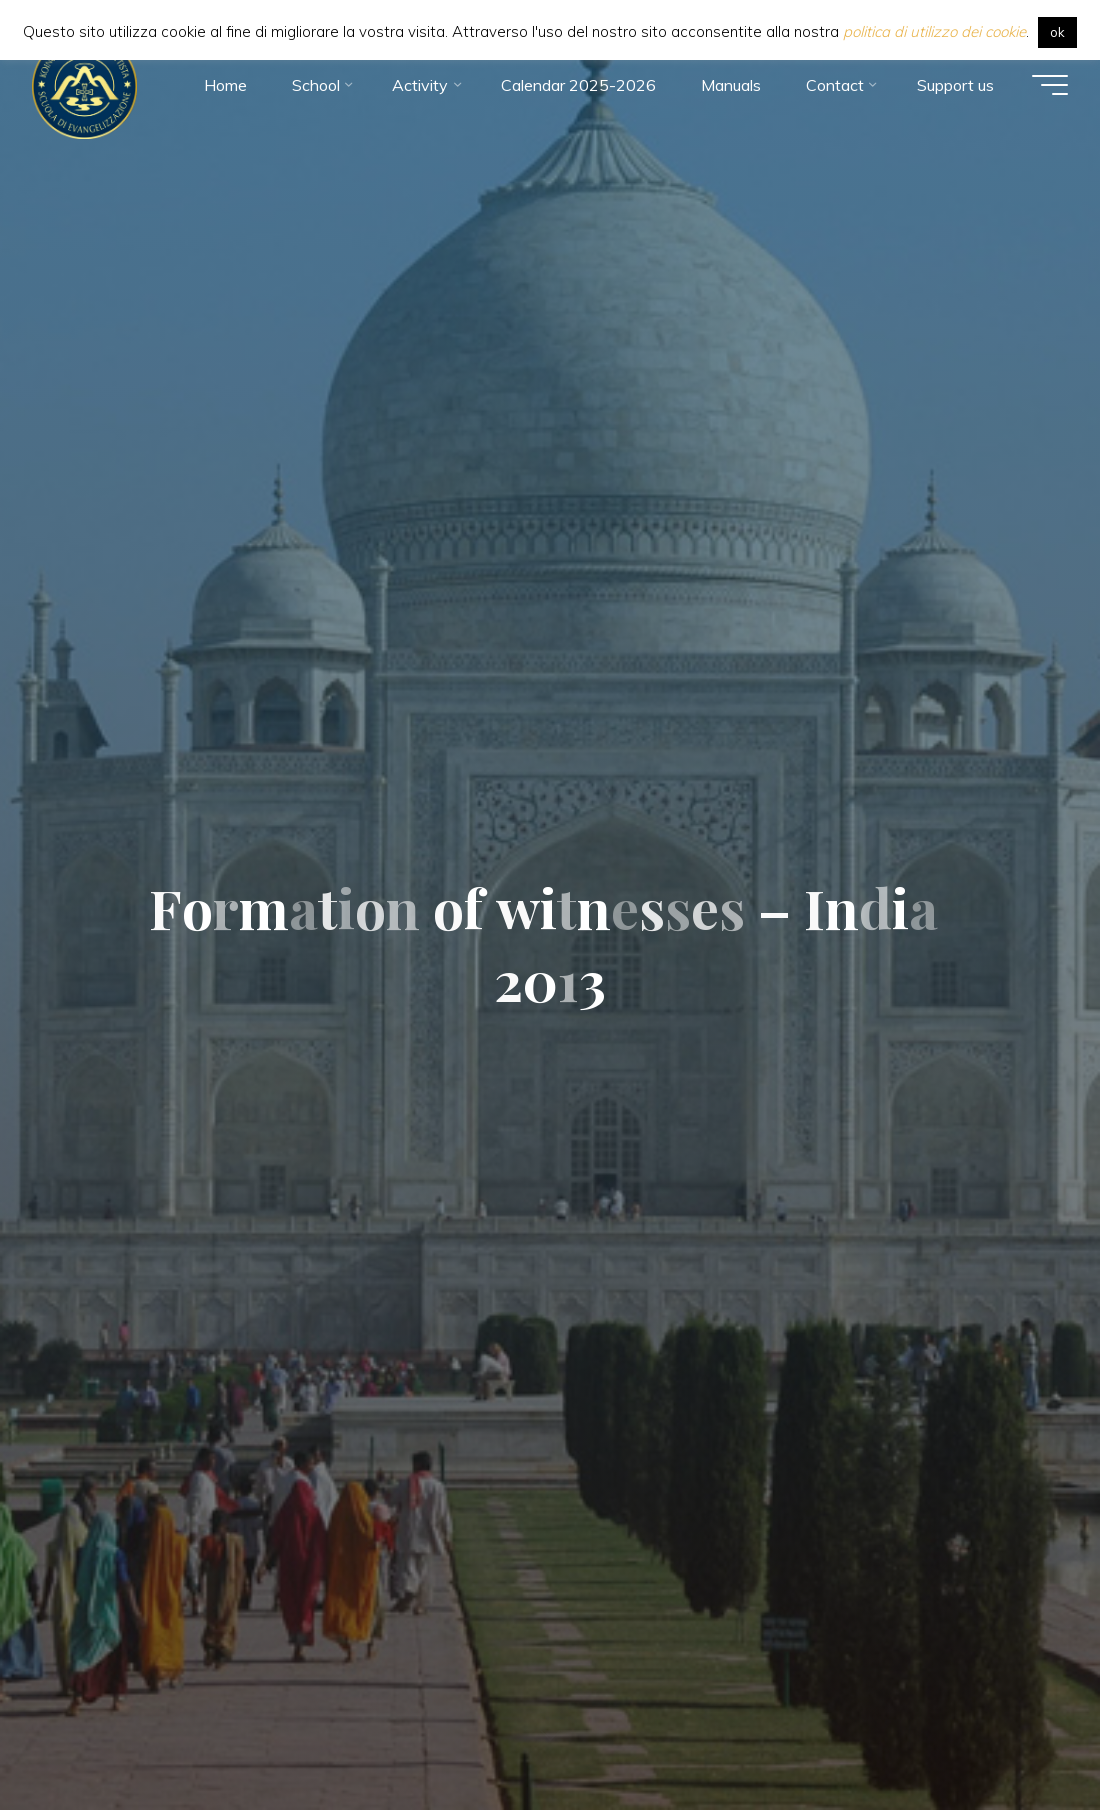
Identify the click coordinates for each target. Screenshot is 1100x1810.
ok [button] (1057, 32)
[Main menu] (1050, 85)
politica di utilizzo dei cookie (934, 31)
